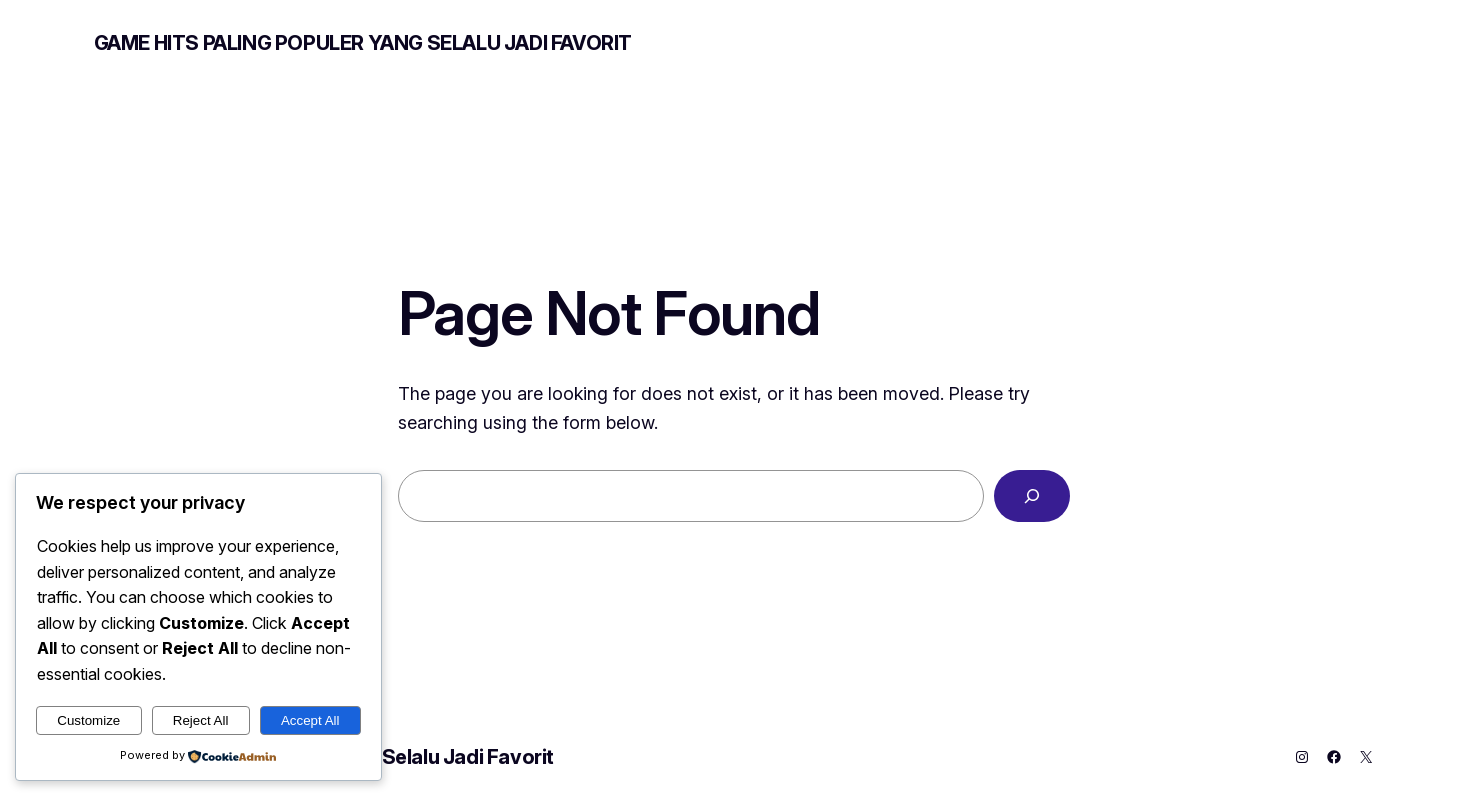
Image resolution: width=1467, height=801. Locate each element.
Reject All (201, 720)
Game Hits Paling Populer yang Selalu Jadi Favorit (363, 43)
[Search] (1032, 496)
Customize (88, 720)
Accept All (310, 720)
